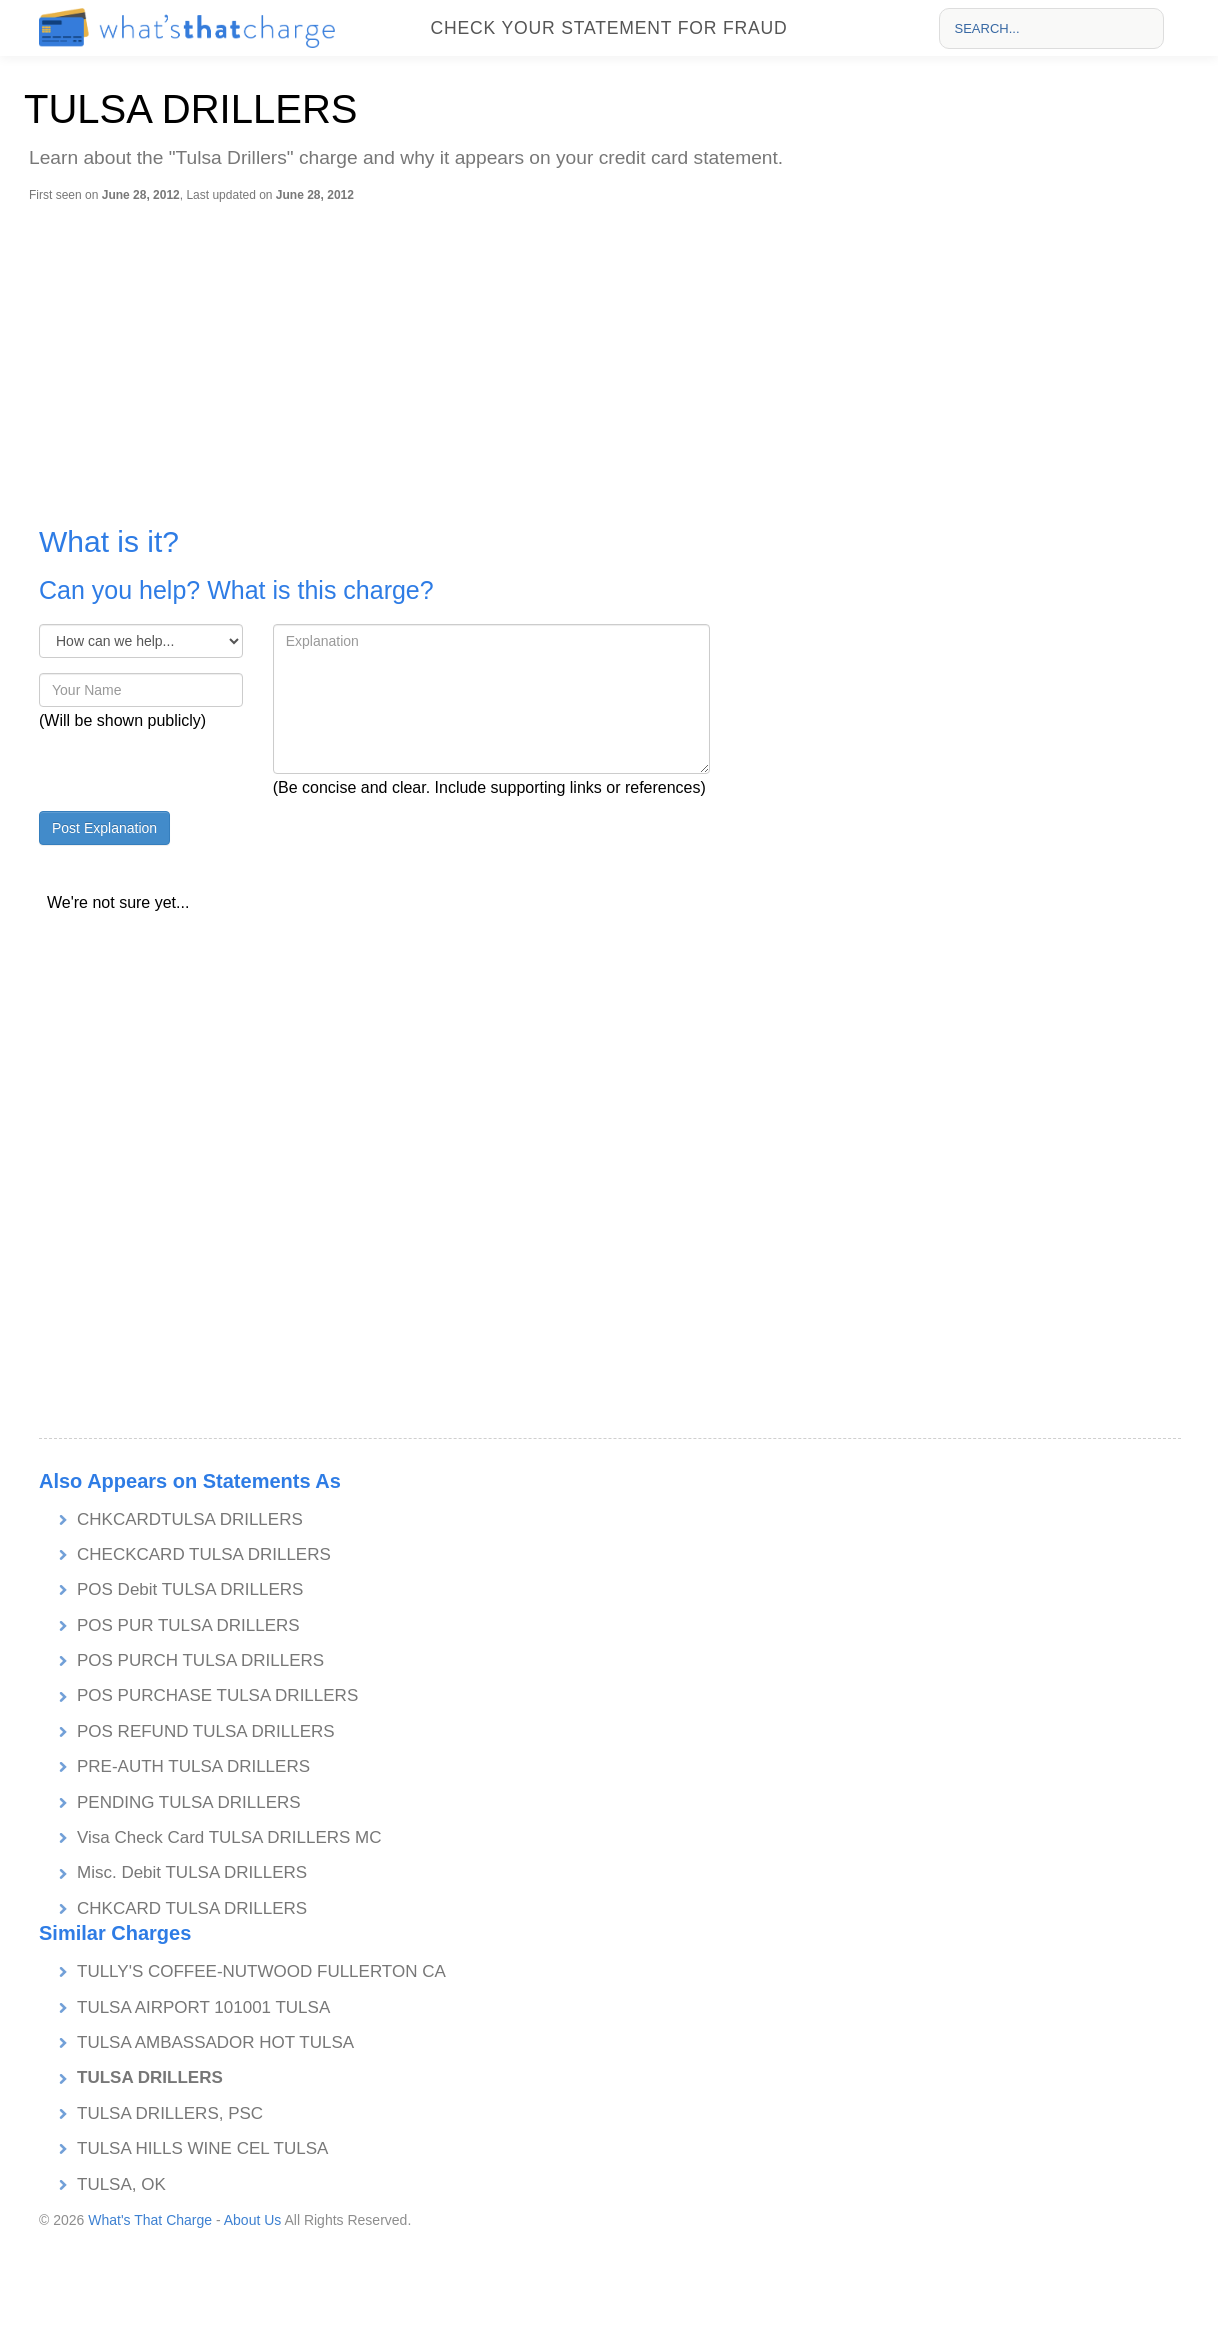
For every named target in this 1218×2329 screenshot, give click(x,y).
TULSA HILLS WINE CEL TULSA (202, 2148)
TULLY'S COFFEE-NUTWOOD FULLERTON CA (261, 1971)
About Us (253, 2220)
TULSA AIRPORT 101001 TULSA (203, 2007)
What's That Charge (150, 2220)
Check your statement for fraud (608, 28)
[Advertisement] (614, 353)
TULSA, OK (121, 2184)
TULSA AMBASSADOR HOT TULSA (215, 2042)
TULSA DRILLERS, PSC (170, 2113)
